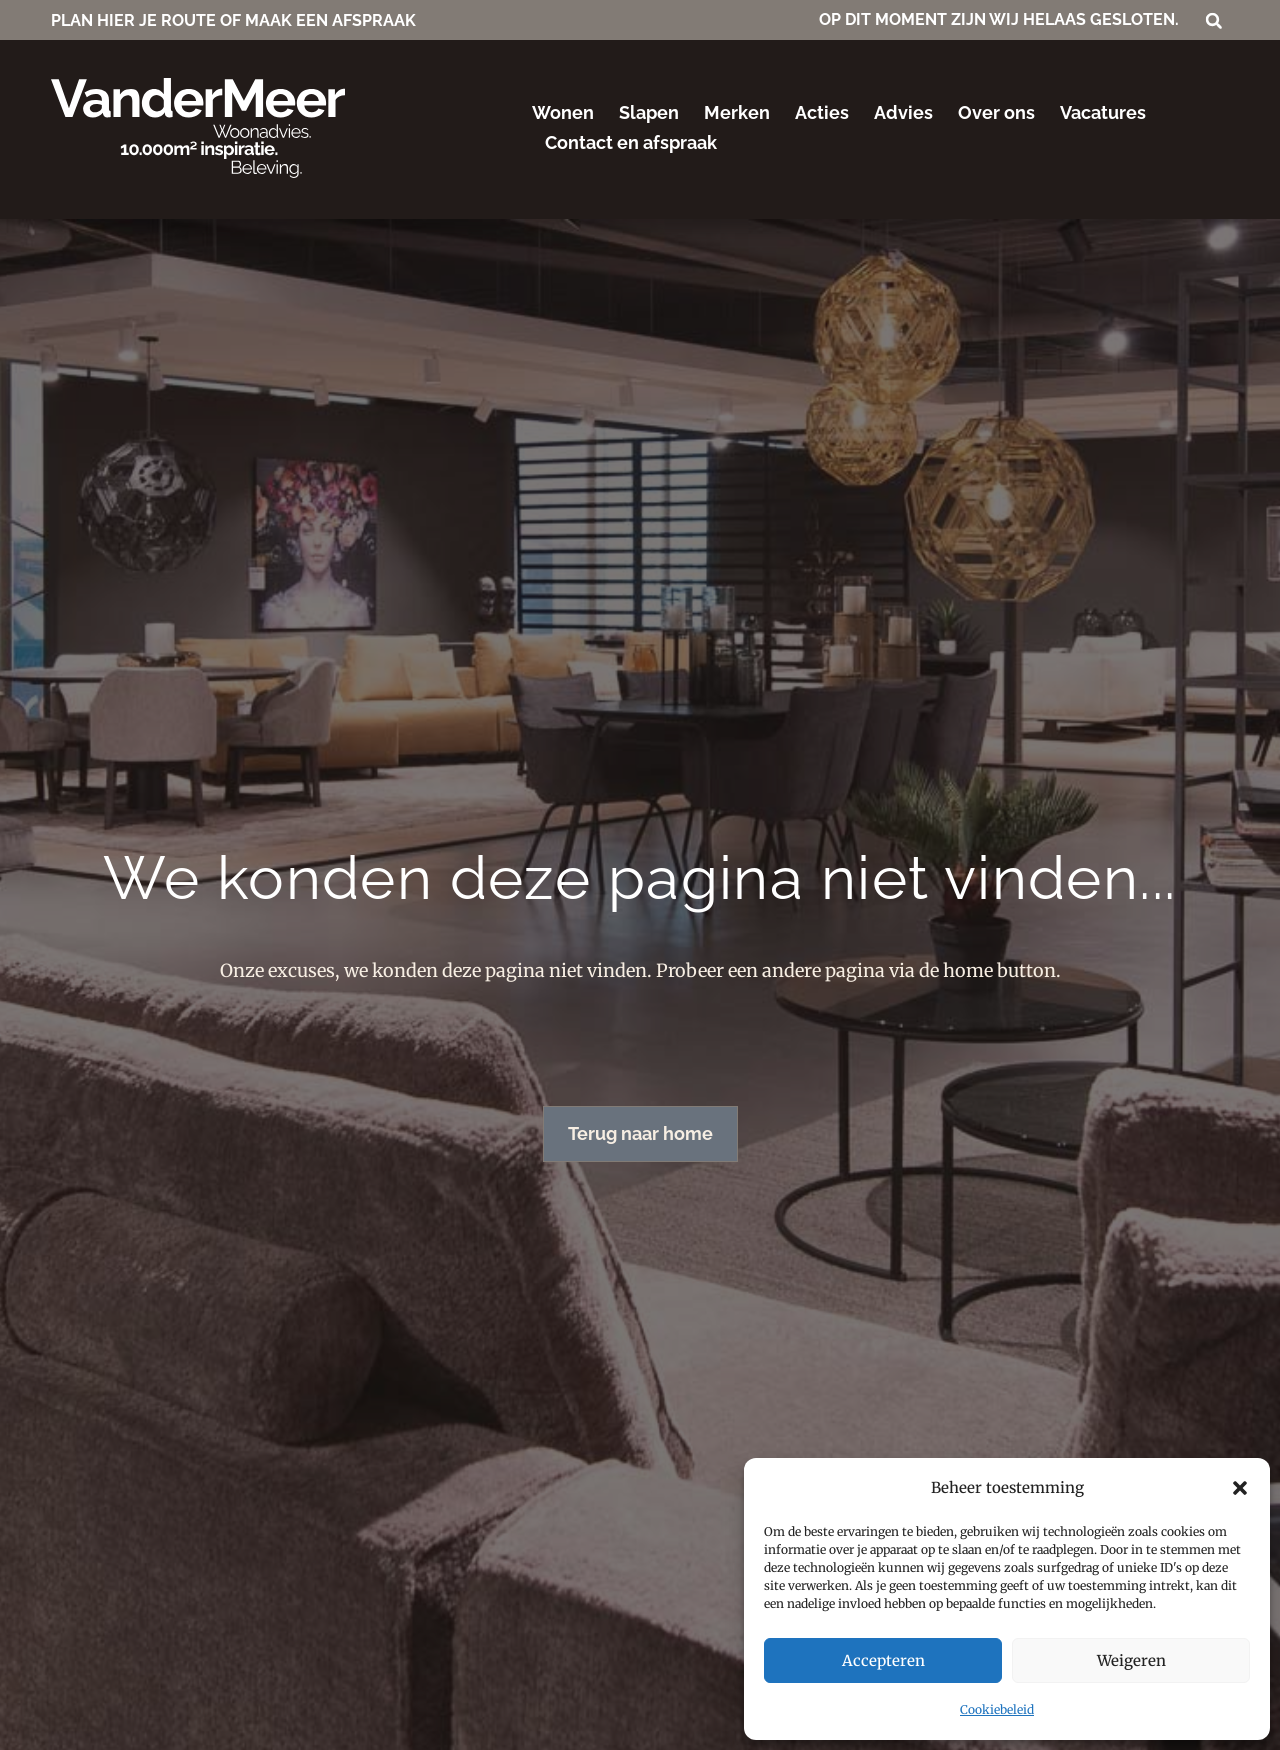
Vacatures (1103, 112)
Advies (903, 112)
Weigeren (1131, 1660)
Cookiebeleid (997, 1709)
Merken (737, 112)
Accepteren (883, 1660)
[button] (1240, 1488)
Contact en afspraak (631, 142)
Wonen (563, 112)
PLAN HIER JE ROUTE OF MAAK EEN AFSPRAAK (233, 20)
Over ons (996, 112)
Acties (822, 112)
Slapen (649, 112)
